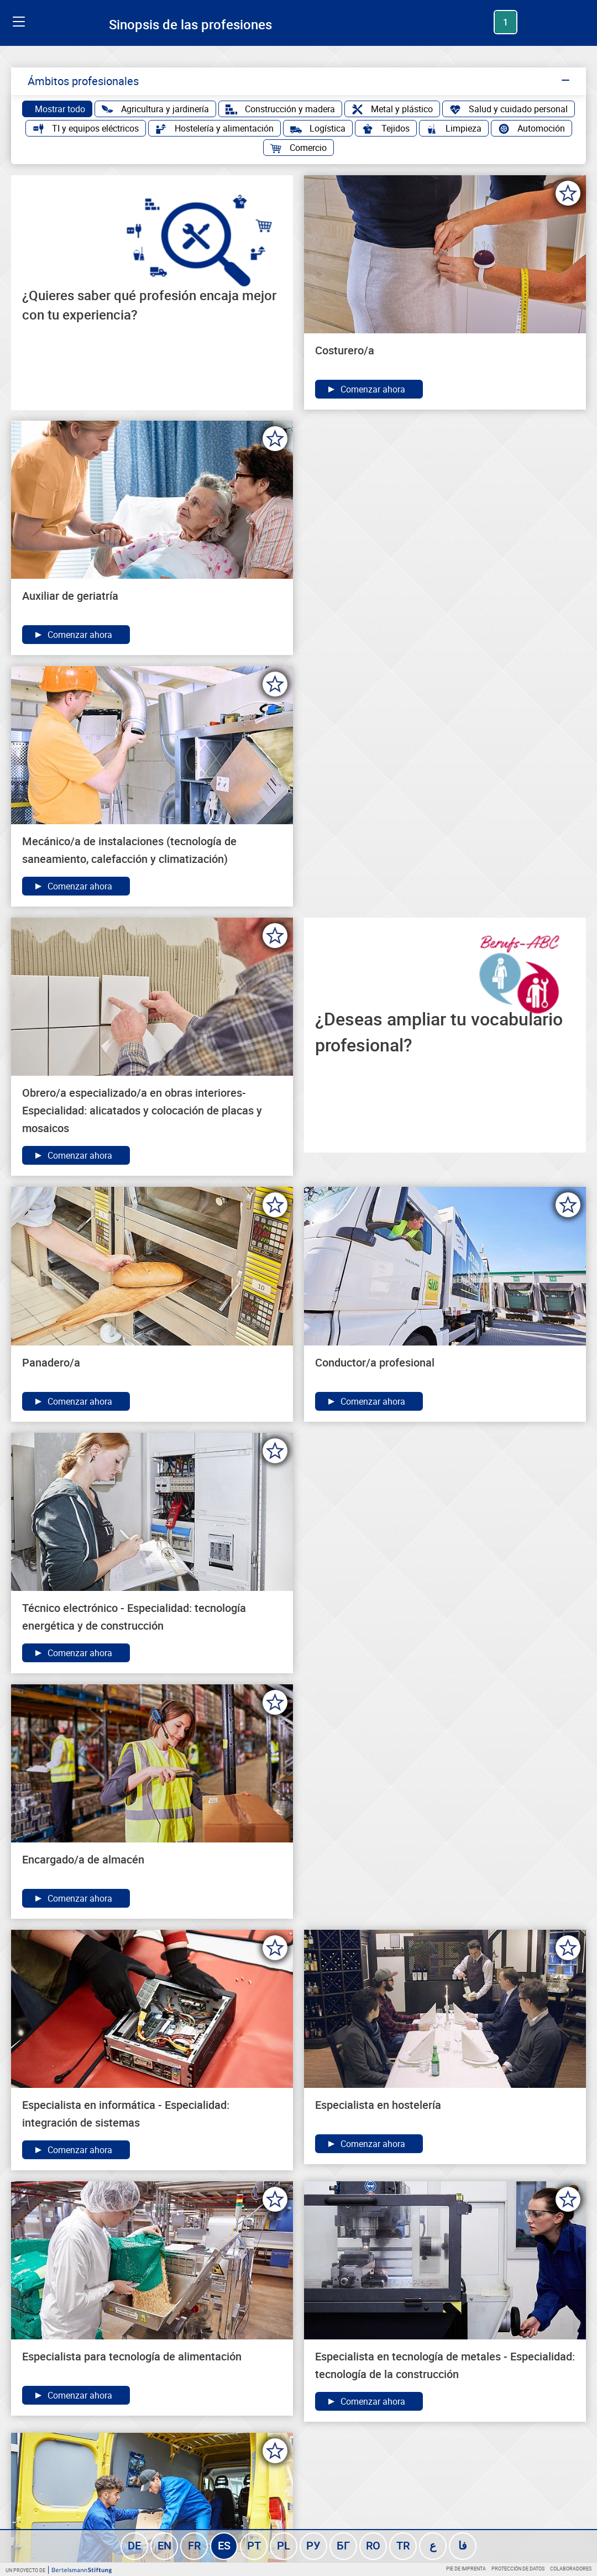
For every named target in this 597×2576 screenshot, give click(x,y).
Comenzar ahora (366, 389)
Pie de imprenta (466, 2568)
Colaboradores (570, 2568)
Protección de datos (517, 2568)
